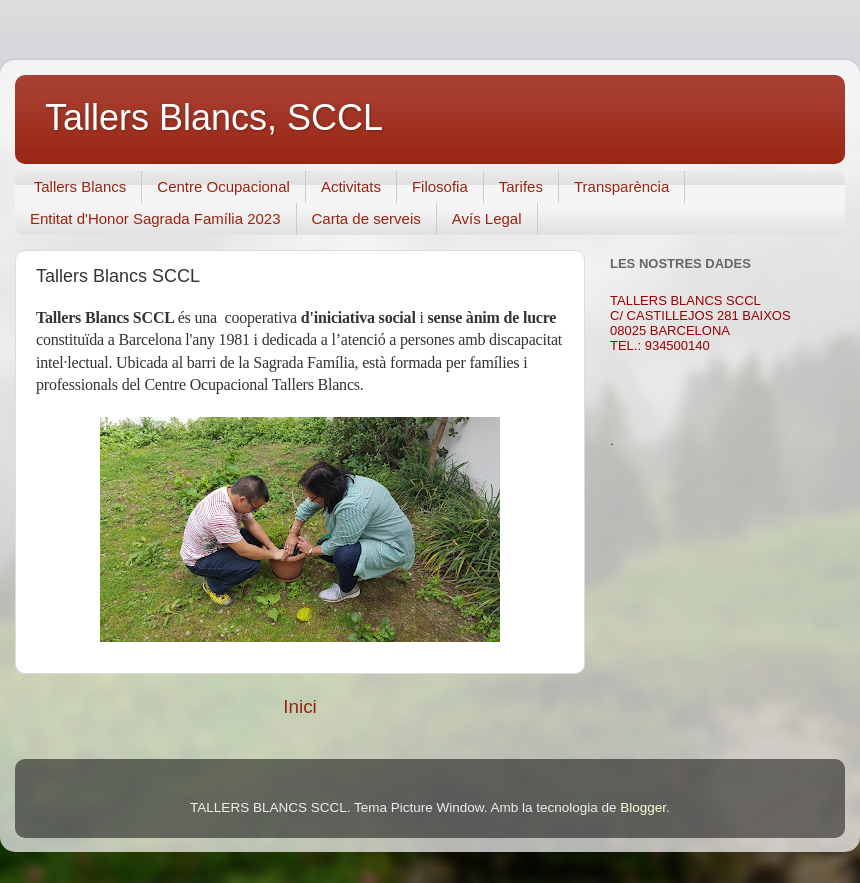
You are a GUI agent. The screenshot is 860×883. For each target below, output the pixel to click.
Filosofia (440, 186)
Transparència (621, 186)
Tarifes (521, 186)
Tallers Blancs (80, 186)
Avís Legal (487, 218)
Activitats (351, 186)
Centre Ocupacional (223, 186)
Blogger (643, 807)
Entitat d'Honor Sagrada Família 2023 (155, 218)
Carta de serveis (366, 218)
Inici (300, 706)
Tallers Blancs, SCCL (214, 117)
